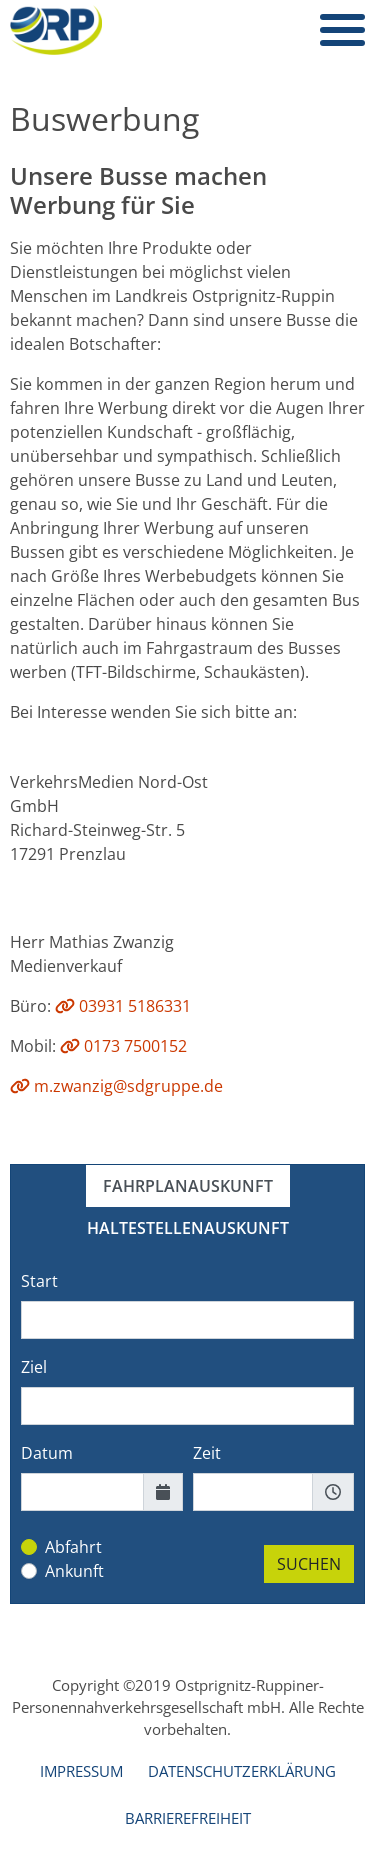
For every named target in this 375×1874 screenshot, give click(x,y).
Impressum (81, 1771)
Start (39, 1281)
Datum (47, 1453)
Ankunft (74, 1571)
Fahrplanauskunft (188, 1186)
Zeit (207, 1453)
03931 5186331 (123, 1006)
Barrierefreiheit (188, 1818)
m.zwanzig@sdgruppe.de (116, 1086)
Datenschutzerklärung (242, 1771)
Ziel (34, 1367)
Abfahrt (73, 1547)
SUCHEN (309, 1564)
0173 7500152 (123, 1046)
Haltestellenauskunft (188, 1228)
